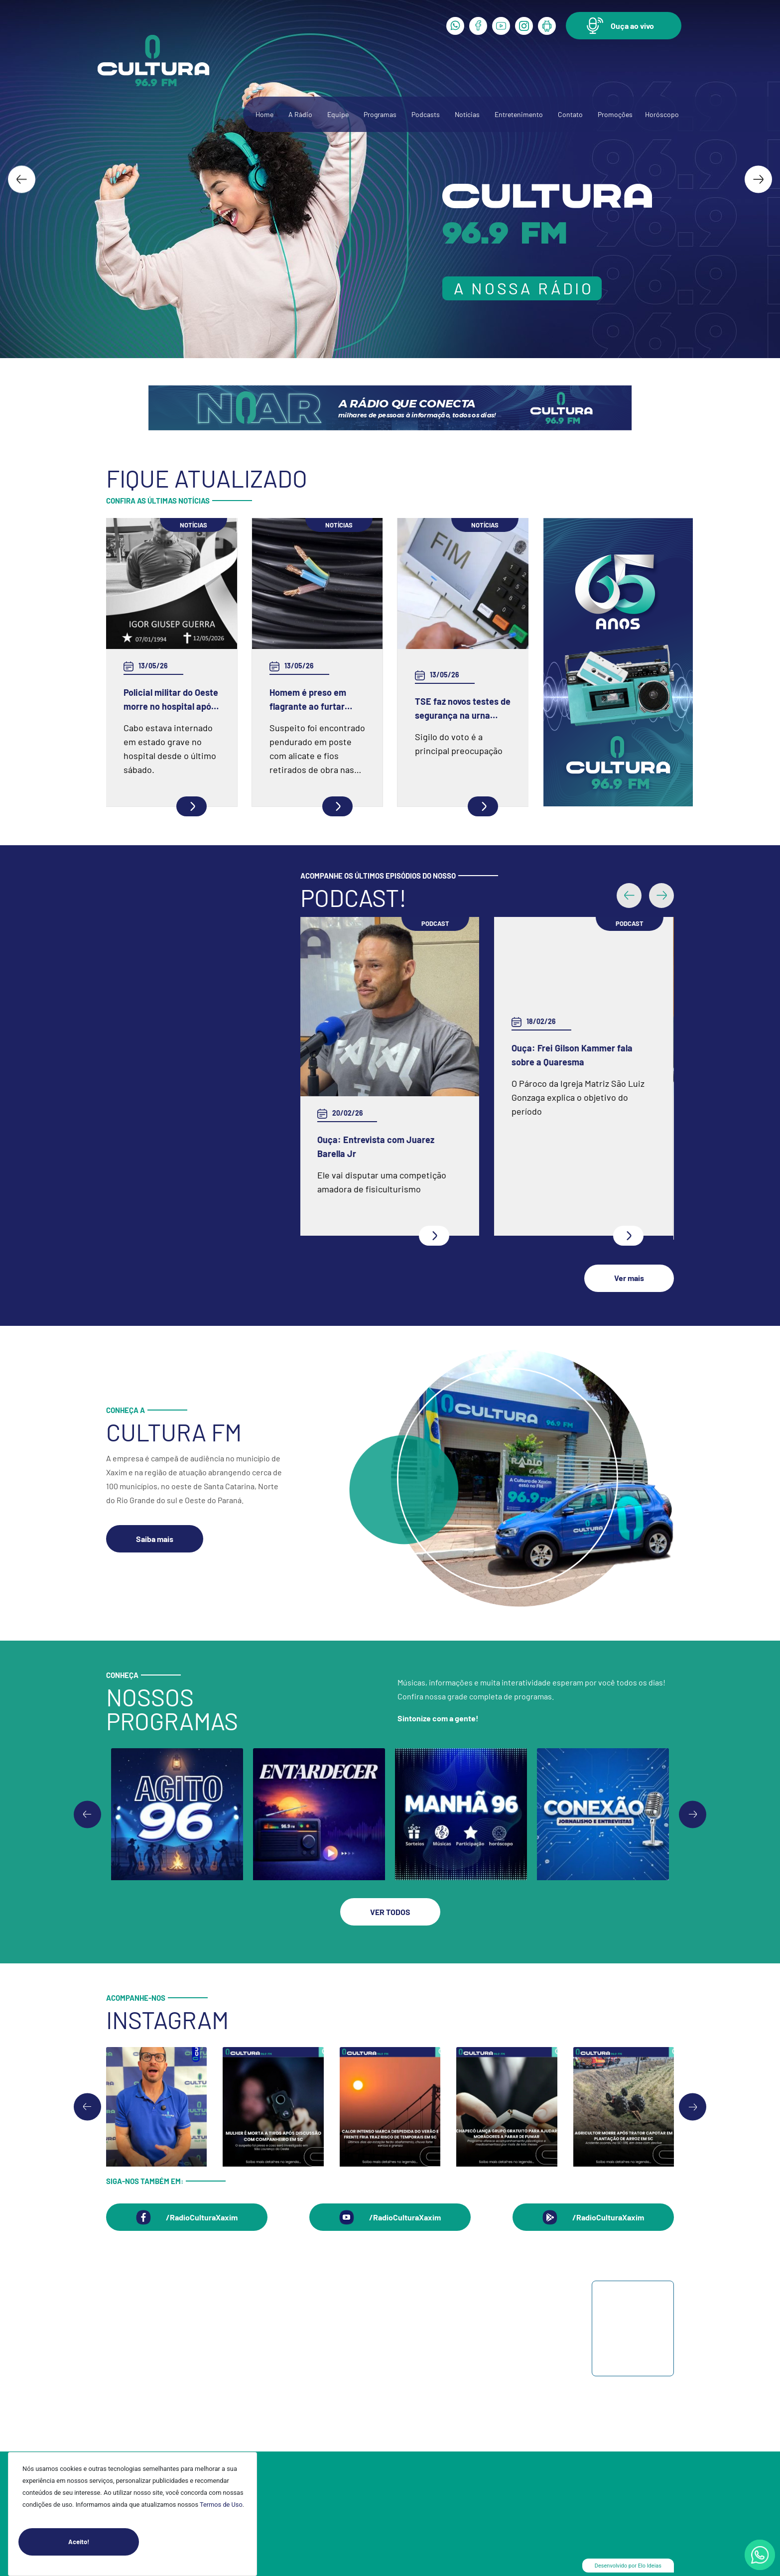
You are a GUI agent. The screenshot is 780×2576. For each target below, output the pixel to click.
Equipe (338, 114)
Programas (380, 114)
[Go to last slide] (21, 179)
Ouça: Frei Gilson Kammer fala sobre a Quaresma (572, 1054)
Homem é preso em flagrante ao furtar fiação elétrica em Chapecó (307, 700)
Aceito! (103, 2542)
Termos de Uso (221, 2504)
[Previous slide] (87, 1810)
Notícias (467, 114)
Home (264, 114)
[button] (623, 25)
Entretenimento (519, 114)
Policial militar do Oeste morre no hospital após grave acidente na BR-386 (171, 700)
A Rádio (300, 114)
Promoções (615, 114)
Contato (570, 114)
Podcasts (425, 114)
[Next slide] (758, 179)
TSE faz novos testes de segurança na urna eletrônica (463, 709)
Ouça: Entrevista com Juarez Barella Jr (376, 1146)
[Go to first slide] (692, 1810)
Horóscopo (662, 114)
